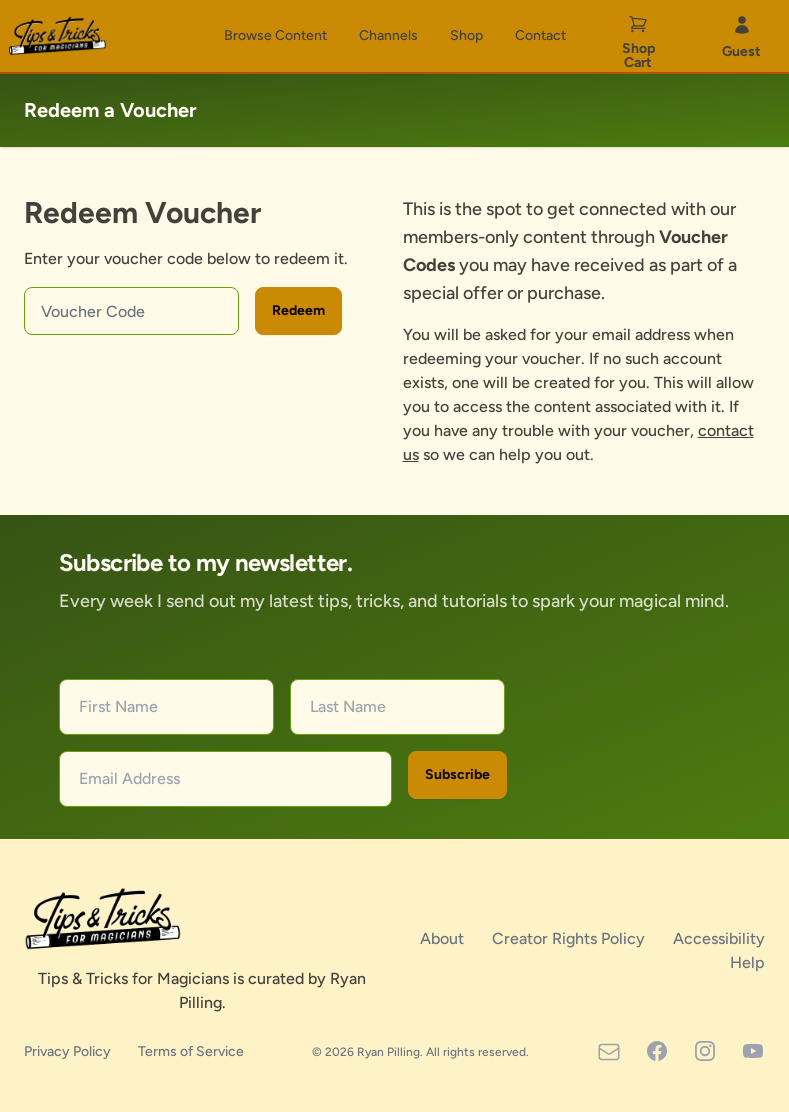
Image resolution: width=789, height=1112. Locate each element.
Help (747, 962)
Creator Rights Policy (570, 938)
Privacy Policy (69, 1051)
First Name (118, 706)
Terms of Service (191, 1051)
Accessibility (719, 938)
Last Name (348, 706)
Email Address (129, 778)
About (444, 938)
